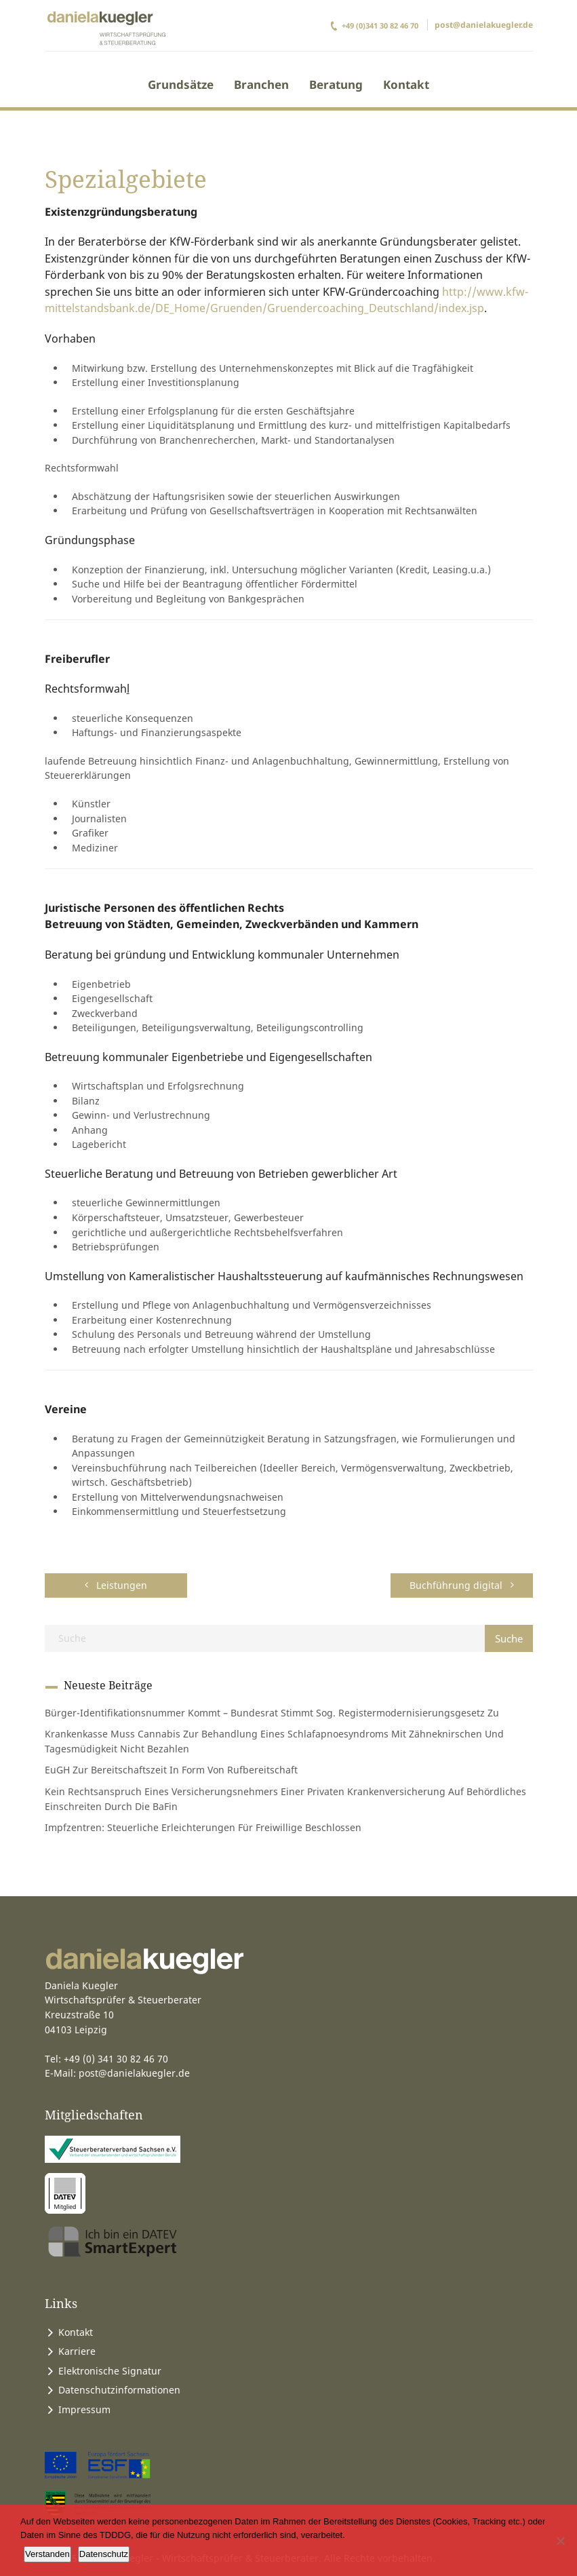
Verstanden (47, 2554)
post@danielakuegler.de (484, 25)
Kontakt (406, 84)
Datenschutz (103, 2554)
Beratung (336, 84)
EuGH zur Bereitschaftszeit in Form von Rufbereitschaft (171, 1769)
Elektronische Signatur (109, 2370)
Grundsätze (181, 84)
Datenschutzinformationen (119, 2389)
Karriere (77, 2351)
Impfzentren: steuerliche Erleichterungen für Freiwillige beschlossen (203, 1827)
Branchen (261, 84)
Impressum (84, 2409)
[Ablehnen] (560, 2541)
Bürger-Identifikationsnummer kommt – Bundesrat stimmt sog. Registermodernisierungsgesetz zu (272, 1712)
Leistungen (116, 1585)
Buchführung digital (462, 1585)
